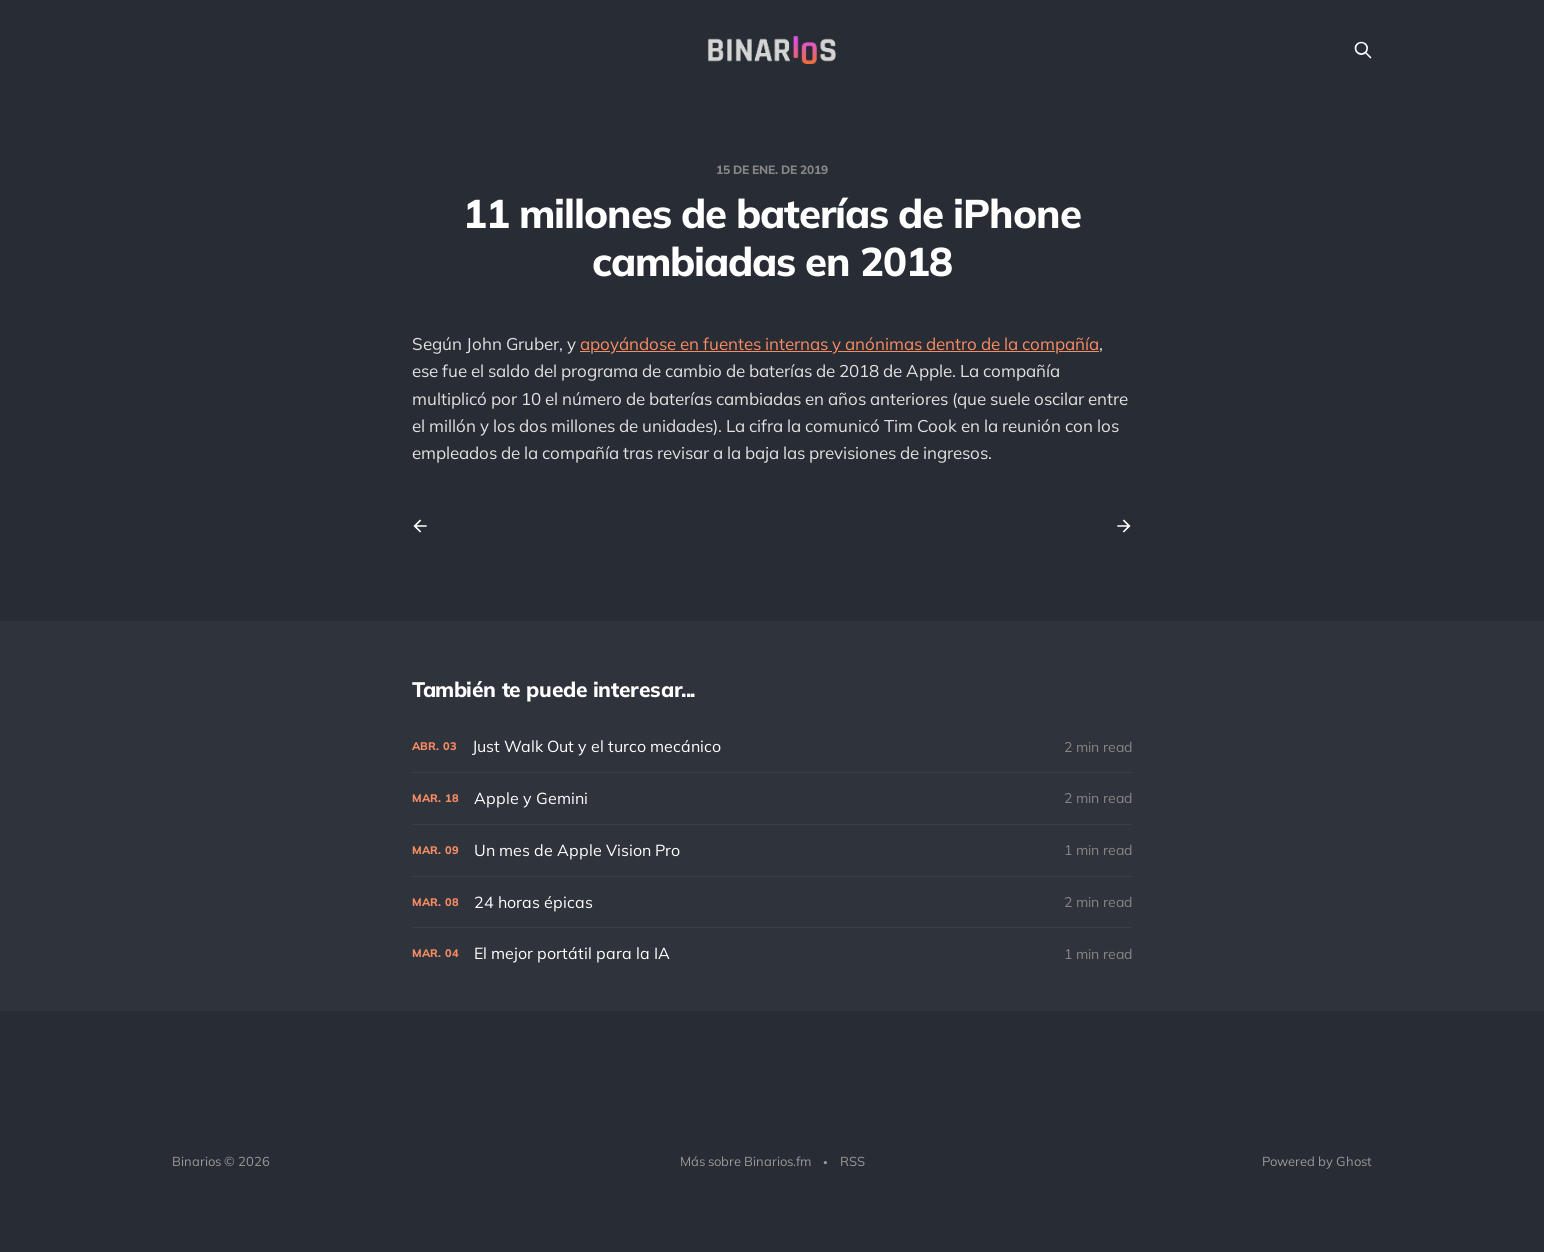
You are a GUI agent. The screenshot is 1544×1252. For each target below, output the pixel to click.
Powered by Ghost (1317, 1161)
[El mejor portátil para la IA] (772, 953)
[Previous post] (427, 526)
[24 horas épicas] (772, 902)
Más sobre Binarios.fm (745, 1161)
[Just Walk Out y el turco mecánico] (772, 746)
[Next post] (1117, 526)
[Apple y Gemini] (772, 798)
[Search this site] (1363, 50)
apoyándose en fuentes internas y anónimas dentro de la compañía (839, 343)
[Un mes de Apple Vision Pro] (772, 850)
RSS (852, 1161)
